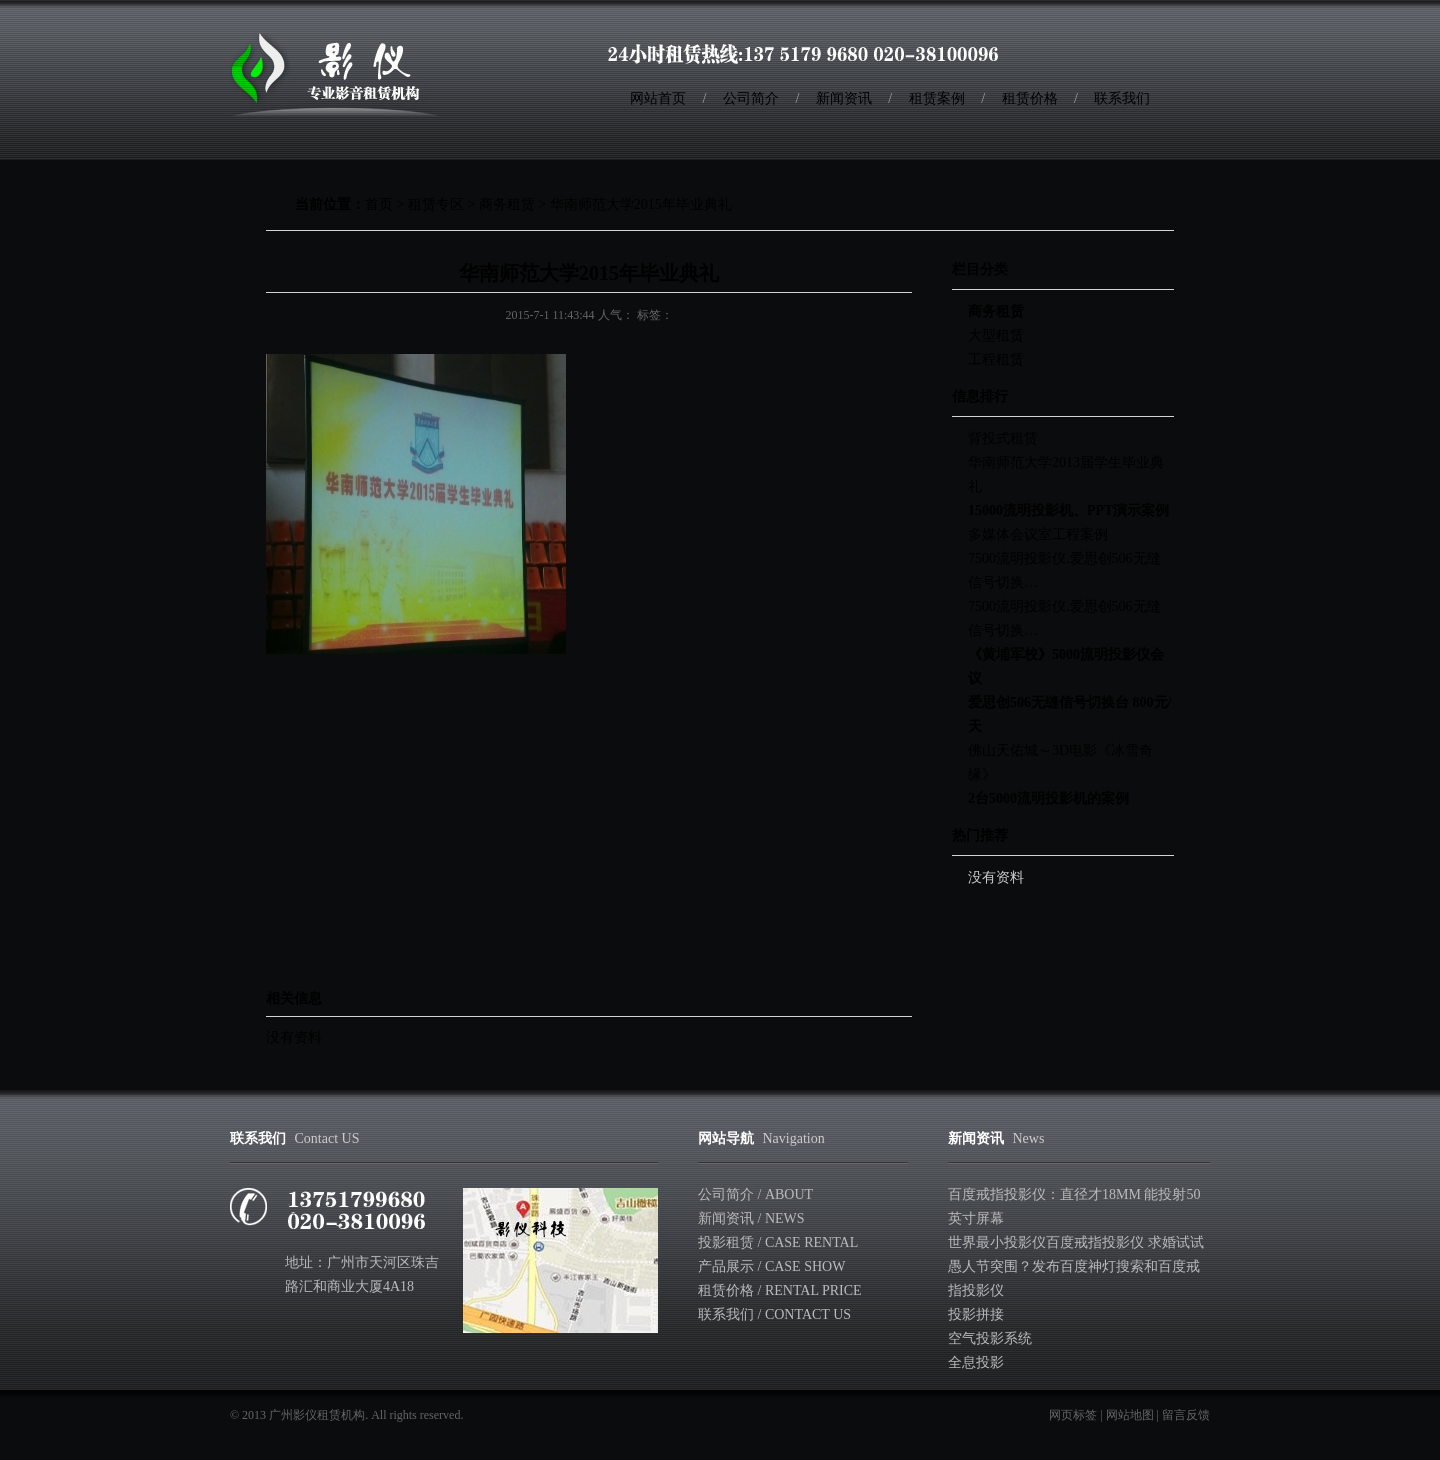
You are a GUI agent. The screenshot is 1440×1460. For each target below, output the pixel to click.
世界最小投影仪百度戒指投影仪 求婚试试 (1076, 1242)
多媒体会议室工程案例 (1038, 534)
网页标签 (1073, 1415)
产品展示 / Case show (771, 1266)
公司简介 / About (755, 1194)
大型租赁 (996, 335)
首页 (379, 204)
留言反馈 (1186, 1415)
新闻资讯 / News (751, 1218)
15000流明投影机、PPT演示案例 (1068, 510)
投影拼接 (976, 1314)
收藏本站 (1157, 50)
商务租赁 (507, 204)
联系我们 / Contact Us (774, 1314)
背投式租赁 (1003, 438)
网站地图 (1130, 1415)
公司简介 (751, 98)
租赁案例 (937, 98)
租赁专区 (436, 204)
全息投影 (976, 1362)
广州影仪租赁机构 (317, 1415)
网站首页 (658, 98)
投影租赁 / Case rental (778, 1242)
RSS (1179, 50)
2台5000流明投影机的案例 (1048, 798)
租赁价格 (1030, 98)
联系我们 (1122, 98)
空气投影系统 (990, 1338)
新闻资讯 (844, 98)
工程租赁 (996, 359)
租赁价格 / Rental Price (780, 1290)
